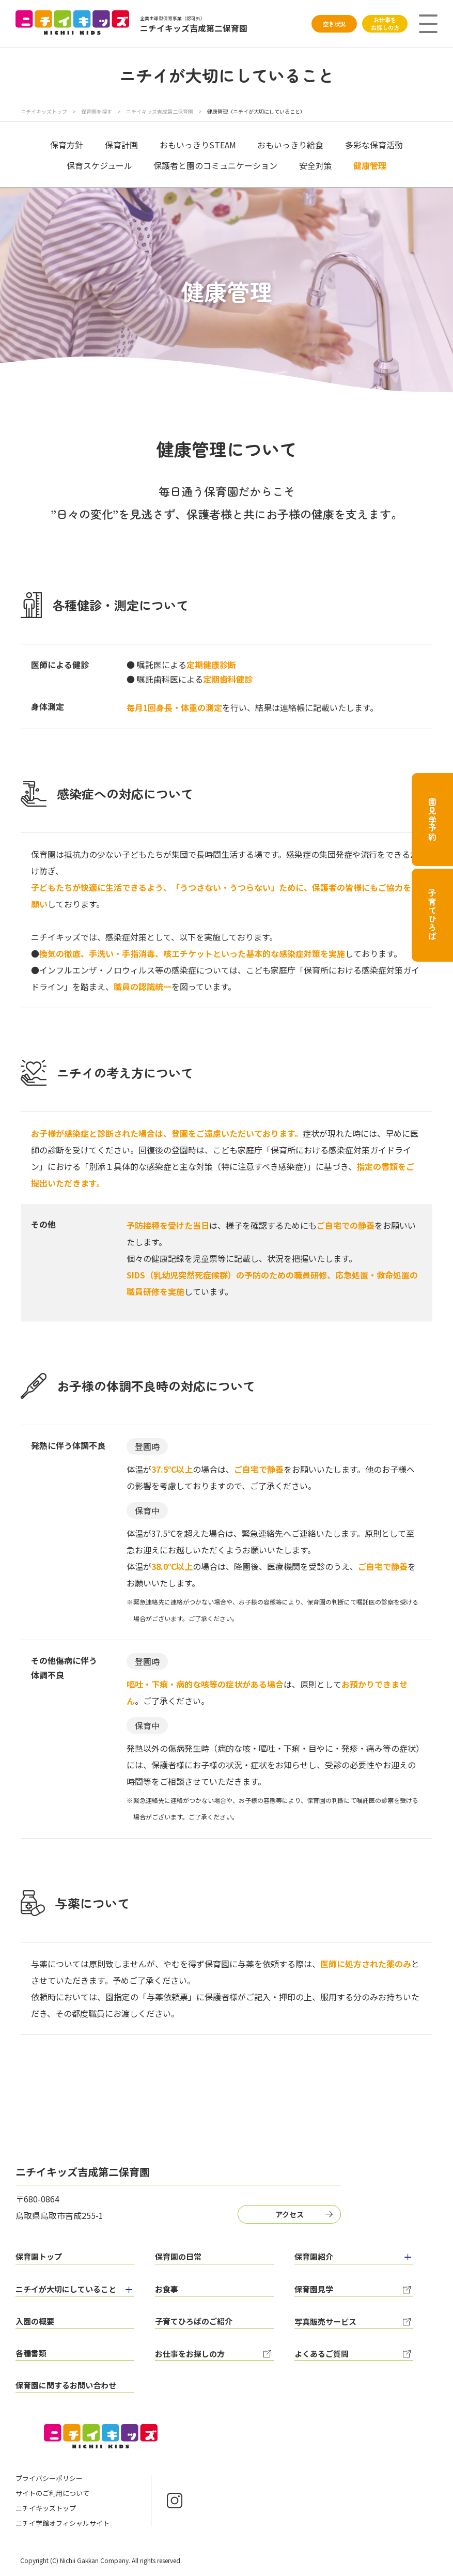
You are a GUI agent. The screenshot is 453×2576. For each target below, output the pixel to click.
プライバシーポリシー (49, 2478)
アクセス (289, 2214)
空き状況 (334, 24)
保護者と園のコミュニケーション (215, 165)
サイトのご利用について (52, 2493)
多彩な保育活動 (374, 145)
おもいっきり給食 (290, 145)
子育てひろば (432, 915)
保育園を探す (97, 111)
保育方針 (66, 145)
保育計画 (121, 145)
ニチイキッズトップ (44, 111)
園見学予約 (432, 819)
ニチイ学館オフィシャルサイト (62, 2523)
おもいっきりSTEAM (198, 145)
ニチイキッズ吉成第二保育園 (160, 111)
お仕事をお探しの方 (385, 24)
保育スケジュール (99, 165)
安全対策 (315, 165)
